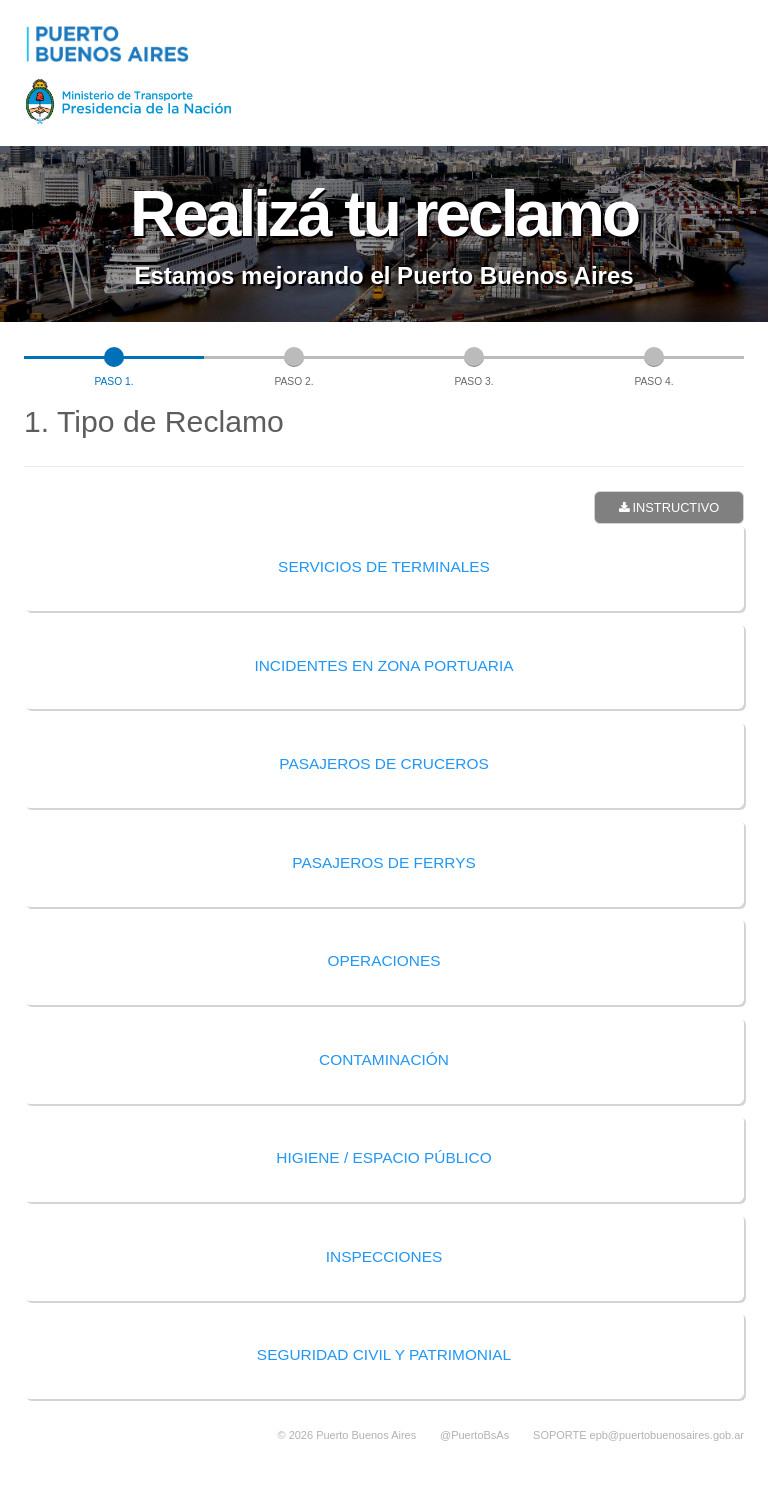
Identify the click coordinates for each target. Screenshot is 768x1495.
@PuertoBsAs (474, 1435)
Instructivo (669, 507)
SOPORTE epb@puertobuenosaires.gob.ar (638, 1435)
